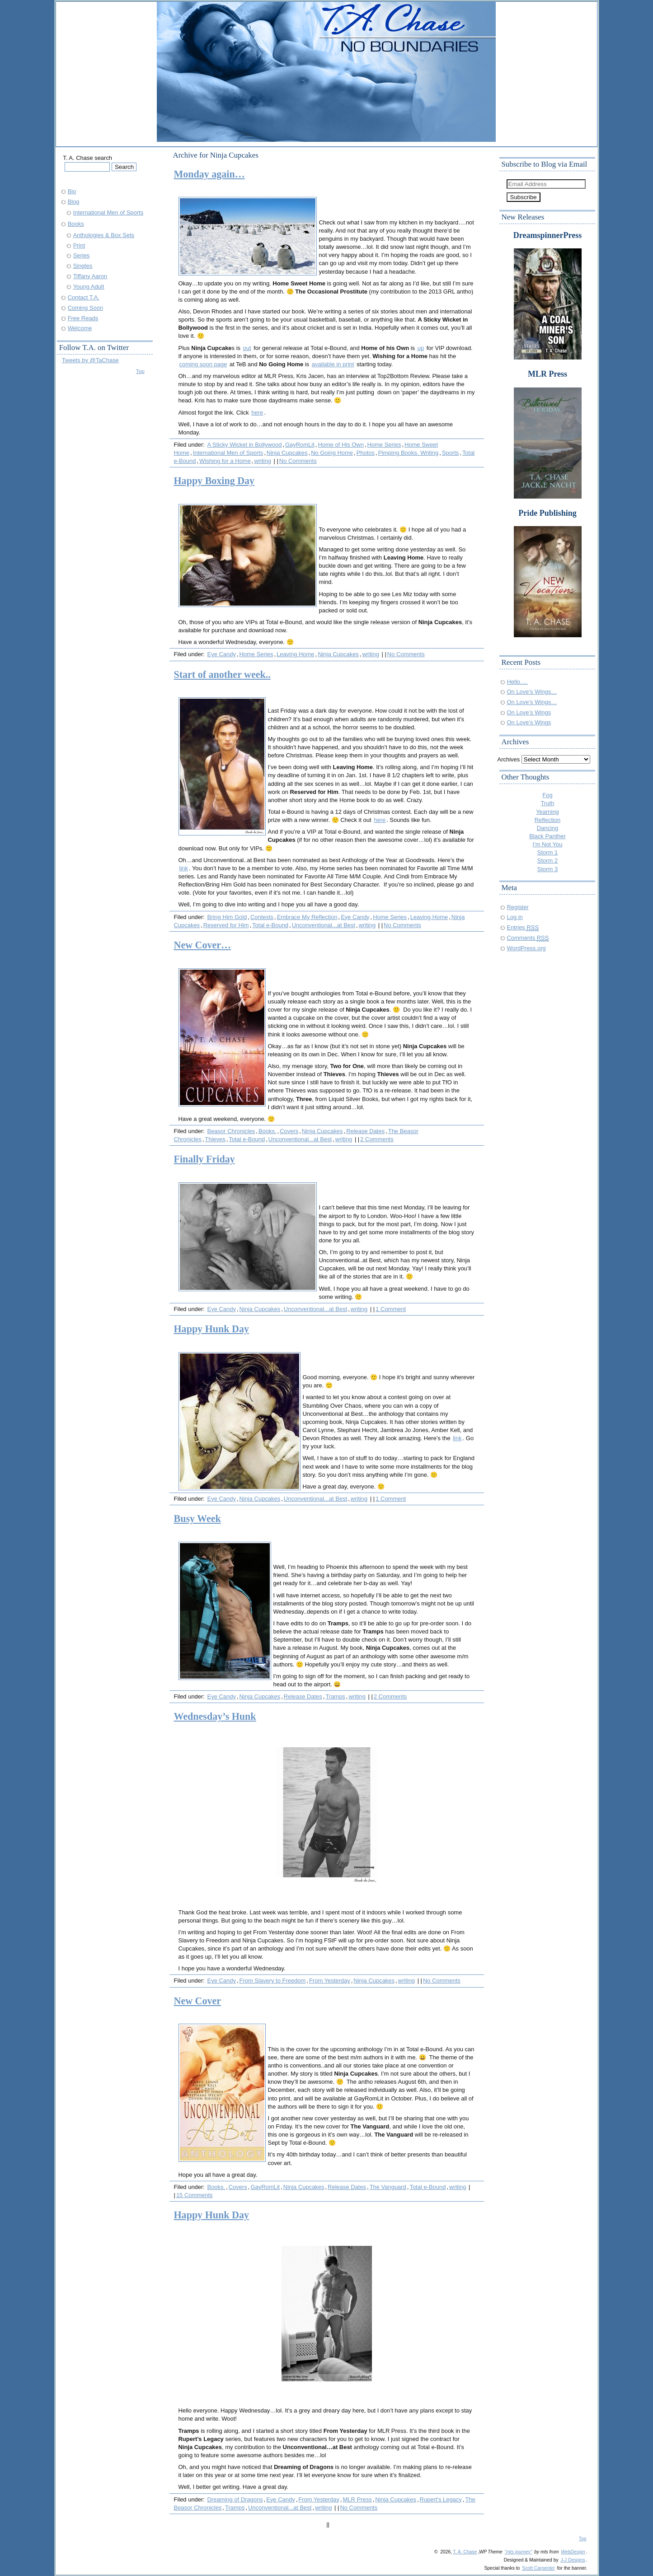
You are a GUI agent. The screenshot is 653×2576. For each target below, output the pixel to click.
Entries (523, 927)
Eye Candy (221, 654)
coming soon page (203, 364)
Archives (509, 759)
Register (518, 907)
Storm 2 (547, 860)
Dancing (548, 828)
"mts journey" (518, 2551)
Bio (72, 191)
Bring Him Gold (227, 917)
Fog (547, 795)
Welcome (80, 328)
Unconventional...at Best (323, 925)
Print (79, 245)
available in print (333, 364)
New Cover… (202, 945)
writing (262, 460)
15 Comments (194, 2195)
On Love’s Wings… (532, 691)
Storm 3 (547, 869)
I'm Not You (548, 844)
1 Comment (391, 1309)
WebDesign (573, 2551)
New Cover (197, 2001)
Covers (289, 1131)
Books (76, 223)
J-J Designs (572, 2559)
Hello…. (517, 681)
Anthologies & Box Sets (103, 235)
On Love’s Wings (529, 712)
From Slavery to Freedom (273, 1980)
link (183, 868)
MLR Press (357, 2499)
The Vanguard (388, 2187)
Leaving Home (296, 654)
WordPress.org (526, 948)
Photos (366, 452)
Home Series (384, 444)
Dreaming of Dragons (235, 2499)
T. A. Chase (465, 2551)
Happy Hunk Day (211, 1329)
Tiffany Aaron (90, 276)
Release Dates (365, 1131)
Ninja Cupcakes (287, 452)
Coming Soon (85, 307)
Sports (450, 452)
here (257, 412)
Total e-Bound (270, 925)
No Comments (298, 460)
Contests (261, 917)
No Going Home (332, 452)
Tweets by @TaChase (90, 360)
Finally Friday (204, 1159)
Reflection (548, 820)
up (421, 348)
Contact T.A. (83, 297)
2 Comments (376, 1139)
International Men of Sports (228, 452)
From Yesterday (329, 1980)
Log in (515, 917)
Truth (547, 803)
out (247, 348)
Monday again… (209, 174)
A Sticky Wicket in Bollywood (244, 444)
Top (140, 371)
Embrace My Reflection (307, 917)
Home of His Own (341, 444)
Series (81, 255)
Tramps (335, 1696)
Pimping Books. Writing (408, 452)
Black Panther (547, 836)
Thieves (215, 1139)
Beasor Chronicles (231, 1131)
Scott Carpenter (538, 2568)
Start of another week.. (222, 674)
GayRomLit (300, 444)
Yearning (547, 811)
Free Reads (83, 318)
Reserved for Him (226, 925)
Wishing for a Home (225, 460)
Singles (82, 265)
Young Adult (88, 286)
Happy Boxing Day (214, 480)
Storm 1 (547, 852)
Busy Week (197, 1518)
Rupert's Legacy (441, 2499)
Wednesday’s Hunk (215, 1716)
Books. (267, 1131)
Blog (74, 201)
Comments (528, 937)
